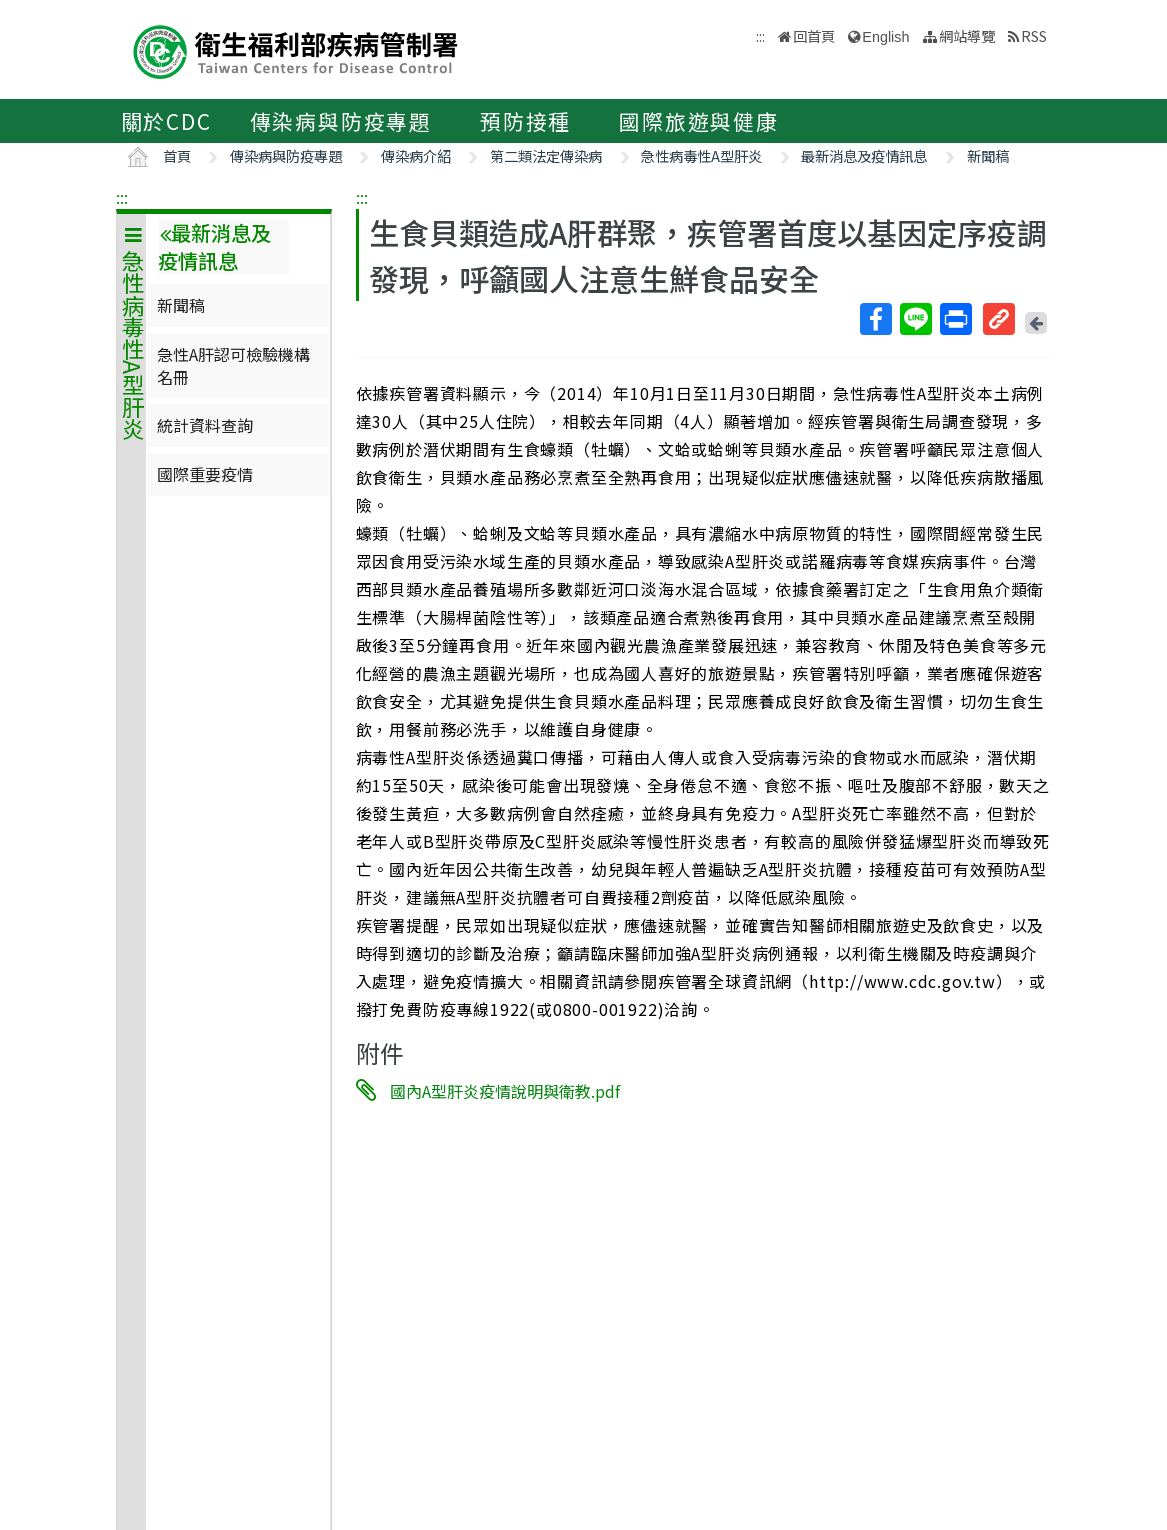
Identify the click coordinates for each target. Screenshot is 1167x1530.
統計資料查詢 (205, 425)
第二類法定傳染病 (546, 155)
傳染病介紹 (416, 155)
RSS (1034, 35)
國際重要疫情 (205, 474)
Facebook (875, 319)
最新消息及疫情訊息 (864, 155)
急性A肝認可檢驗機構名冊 (233, 365)
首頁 (177, 155)
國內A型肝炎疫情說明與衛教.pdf (505, 1091)
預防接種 (525, 121)
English (885, 37)
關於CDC (166, 121)
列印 (955, 319)
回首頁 (814, 35)
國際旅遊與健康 (699, 121)
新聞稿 (988, 155)
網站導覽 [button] (967, 35)
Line (915, 319)
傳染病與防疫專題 (341, 121)
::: (122, 197)
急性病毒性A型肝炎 (701, 155)
